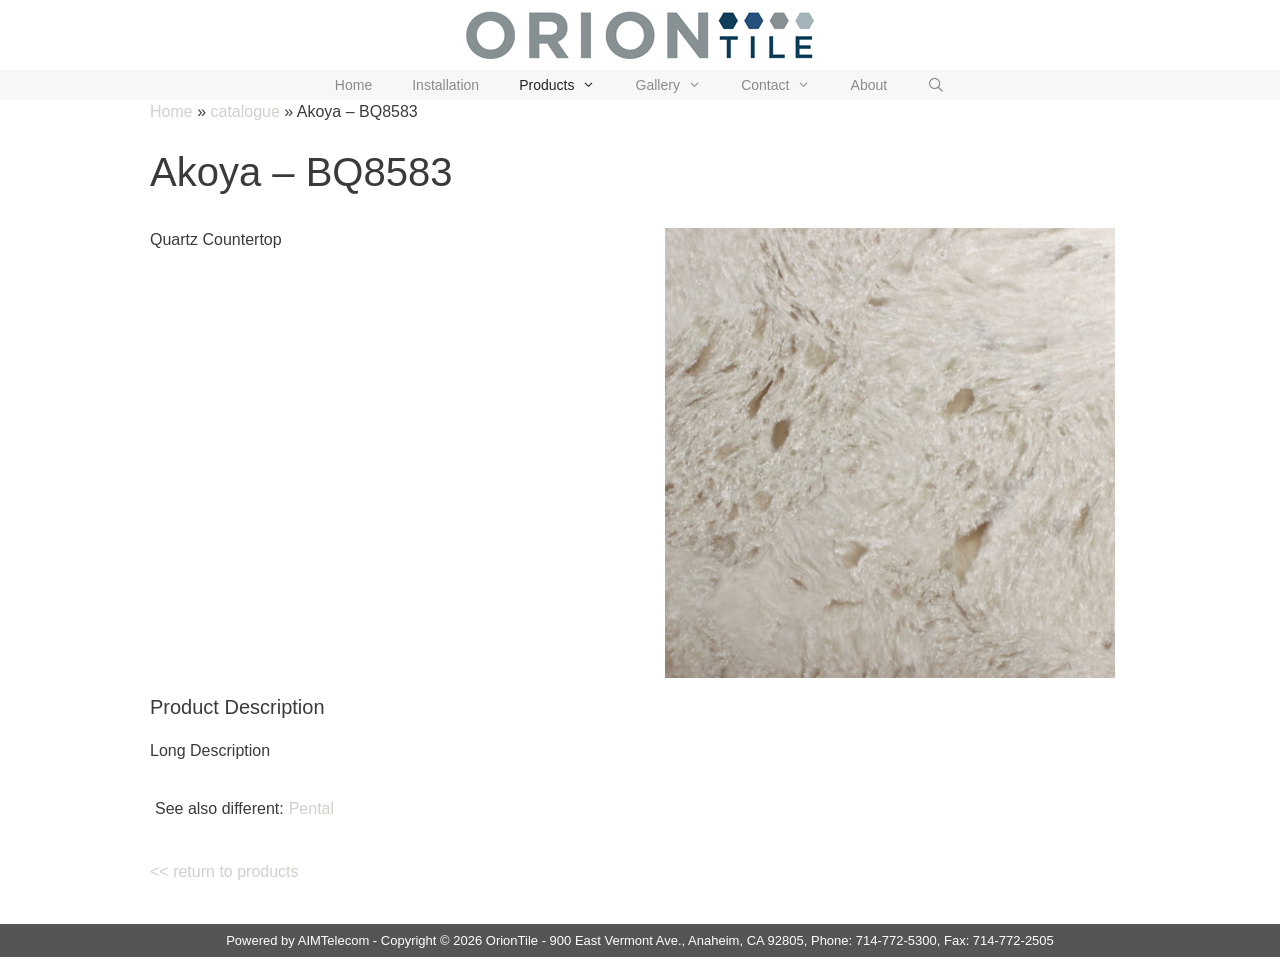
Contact (785, 85)
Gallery (679, 85)
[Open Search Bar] (936, 85)
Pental (311, 808)
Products (567, 85)
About (869, 85)
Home (353, 85)
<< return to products (224, 871)
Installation (445, 85)
